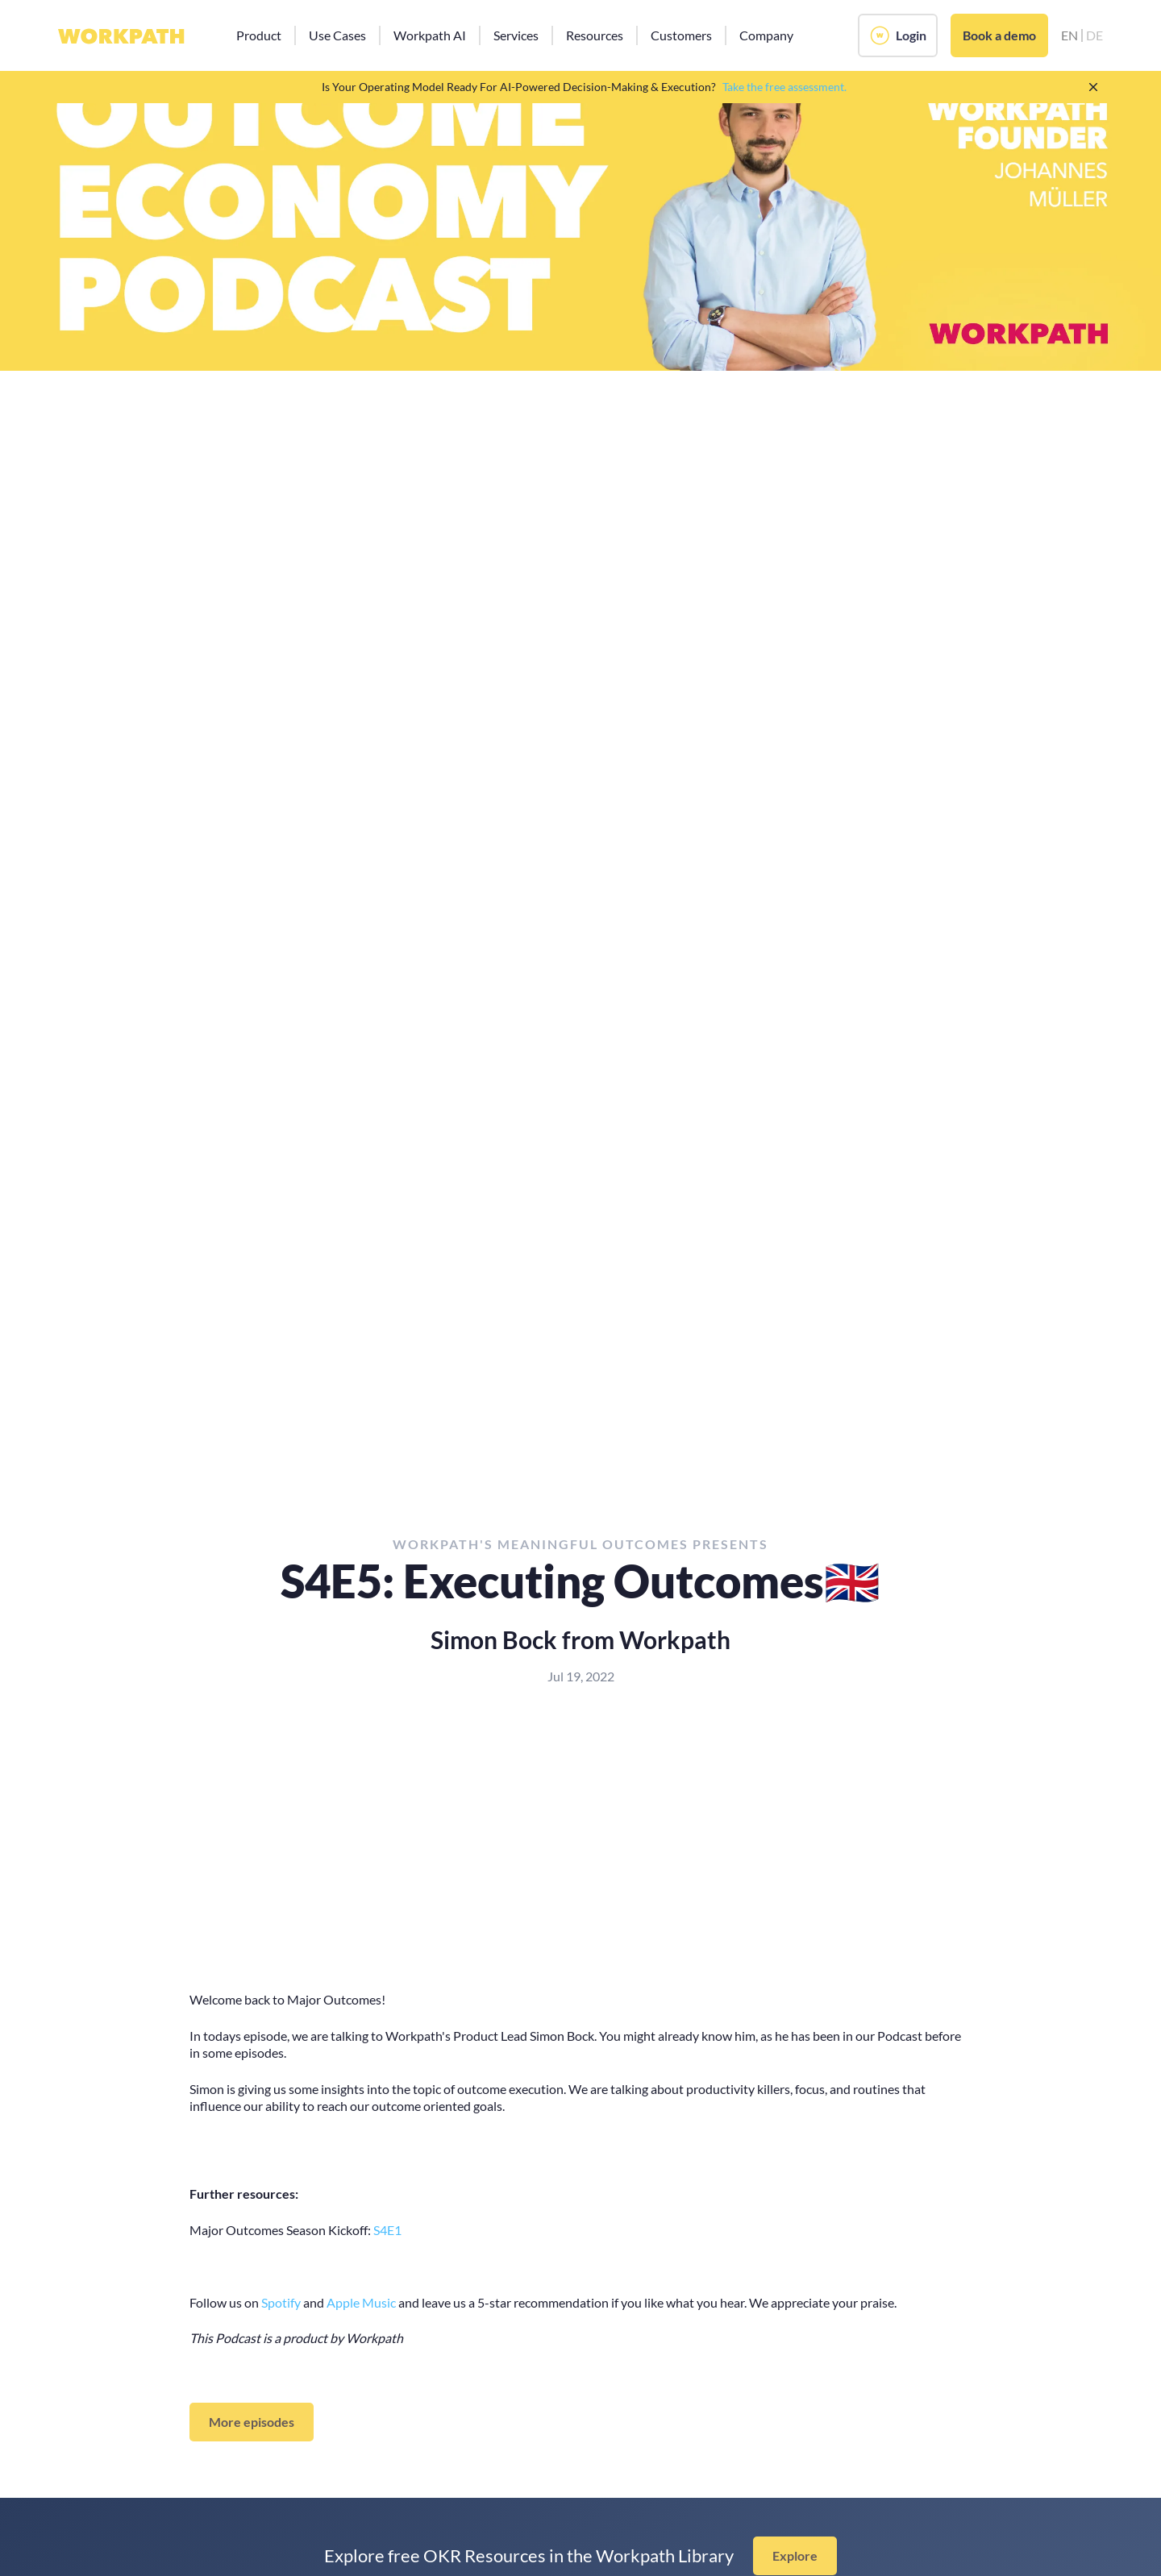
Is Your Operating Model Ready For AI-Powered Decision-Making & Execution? (519, 86)
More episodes (251, 2421)
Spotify (281, 2302)
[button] (259, 35)
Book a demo (999, 35)
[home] (121, 35)
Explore (795, 2555)
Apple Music (361, 2302)
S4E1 (387, 2229)
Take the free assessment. (784, 86)
